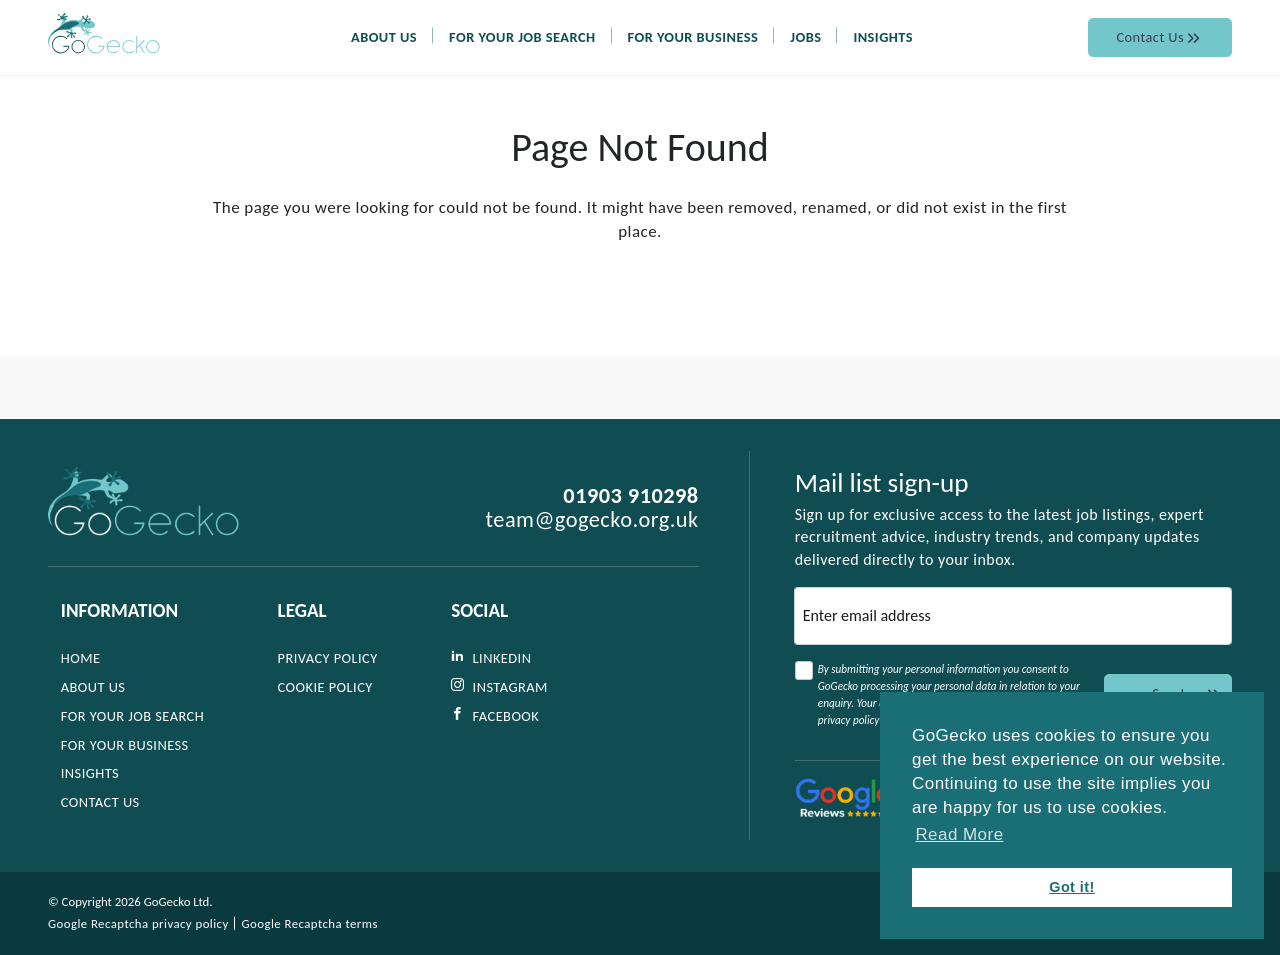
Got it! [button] (1072, 887)
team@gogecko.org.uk (592, 521)
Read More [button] (959, 834)
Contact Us (1159, 60)
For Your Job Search (576, 61)
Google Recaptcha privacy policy (138, 923)
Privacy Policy (328, 659)
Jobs (859, 61)
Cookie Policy (325, 687)
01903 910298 (630, 497)
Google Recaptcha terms (310, 923)
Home (81, 659)
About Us (438, 61)
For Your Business (746, 61)
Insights (937, 61)
